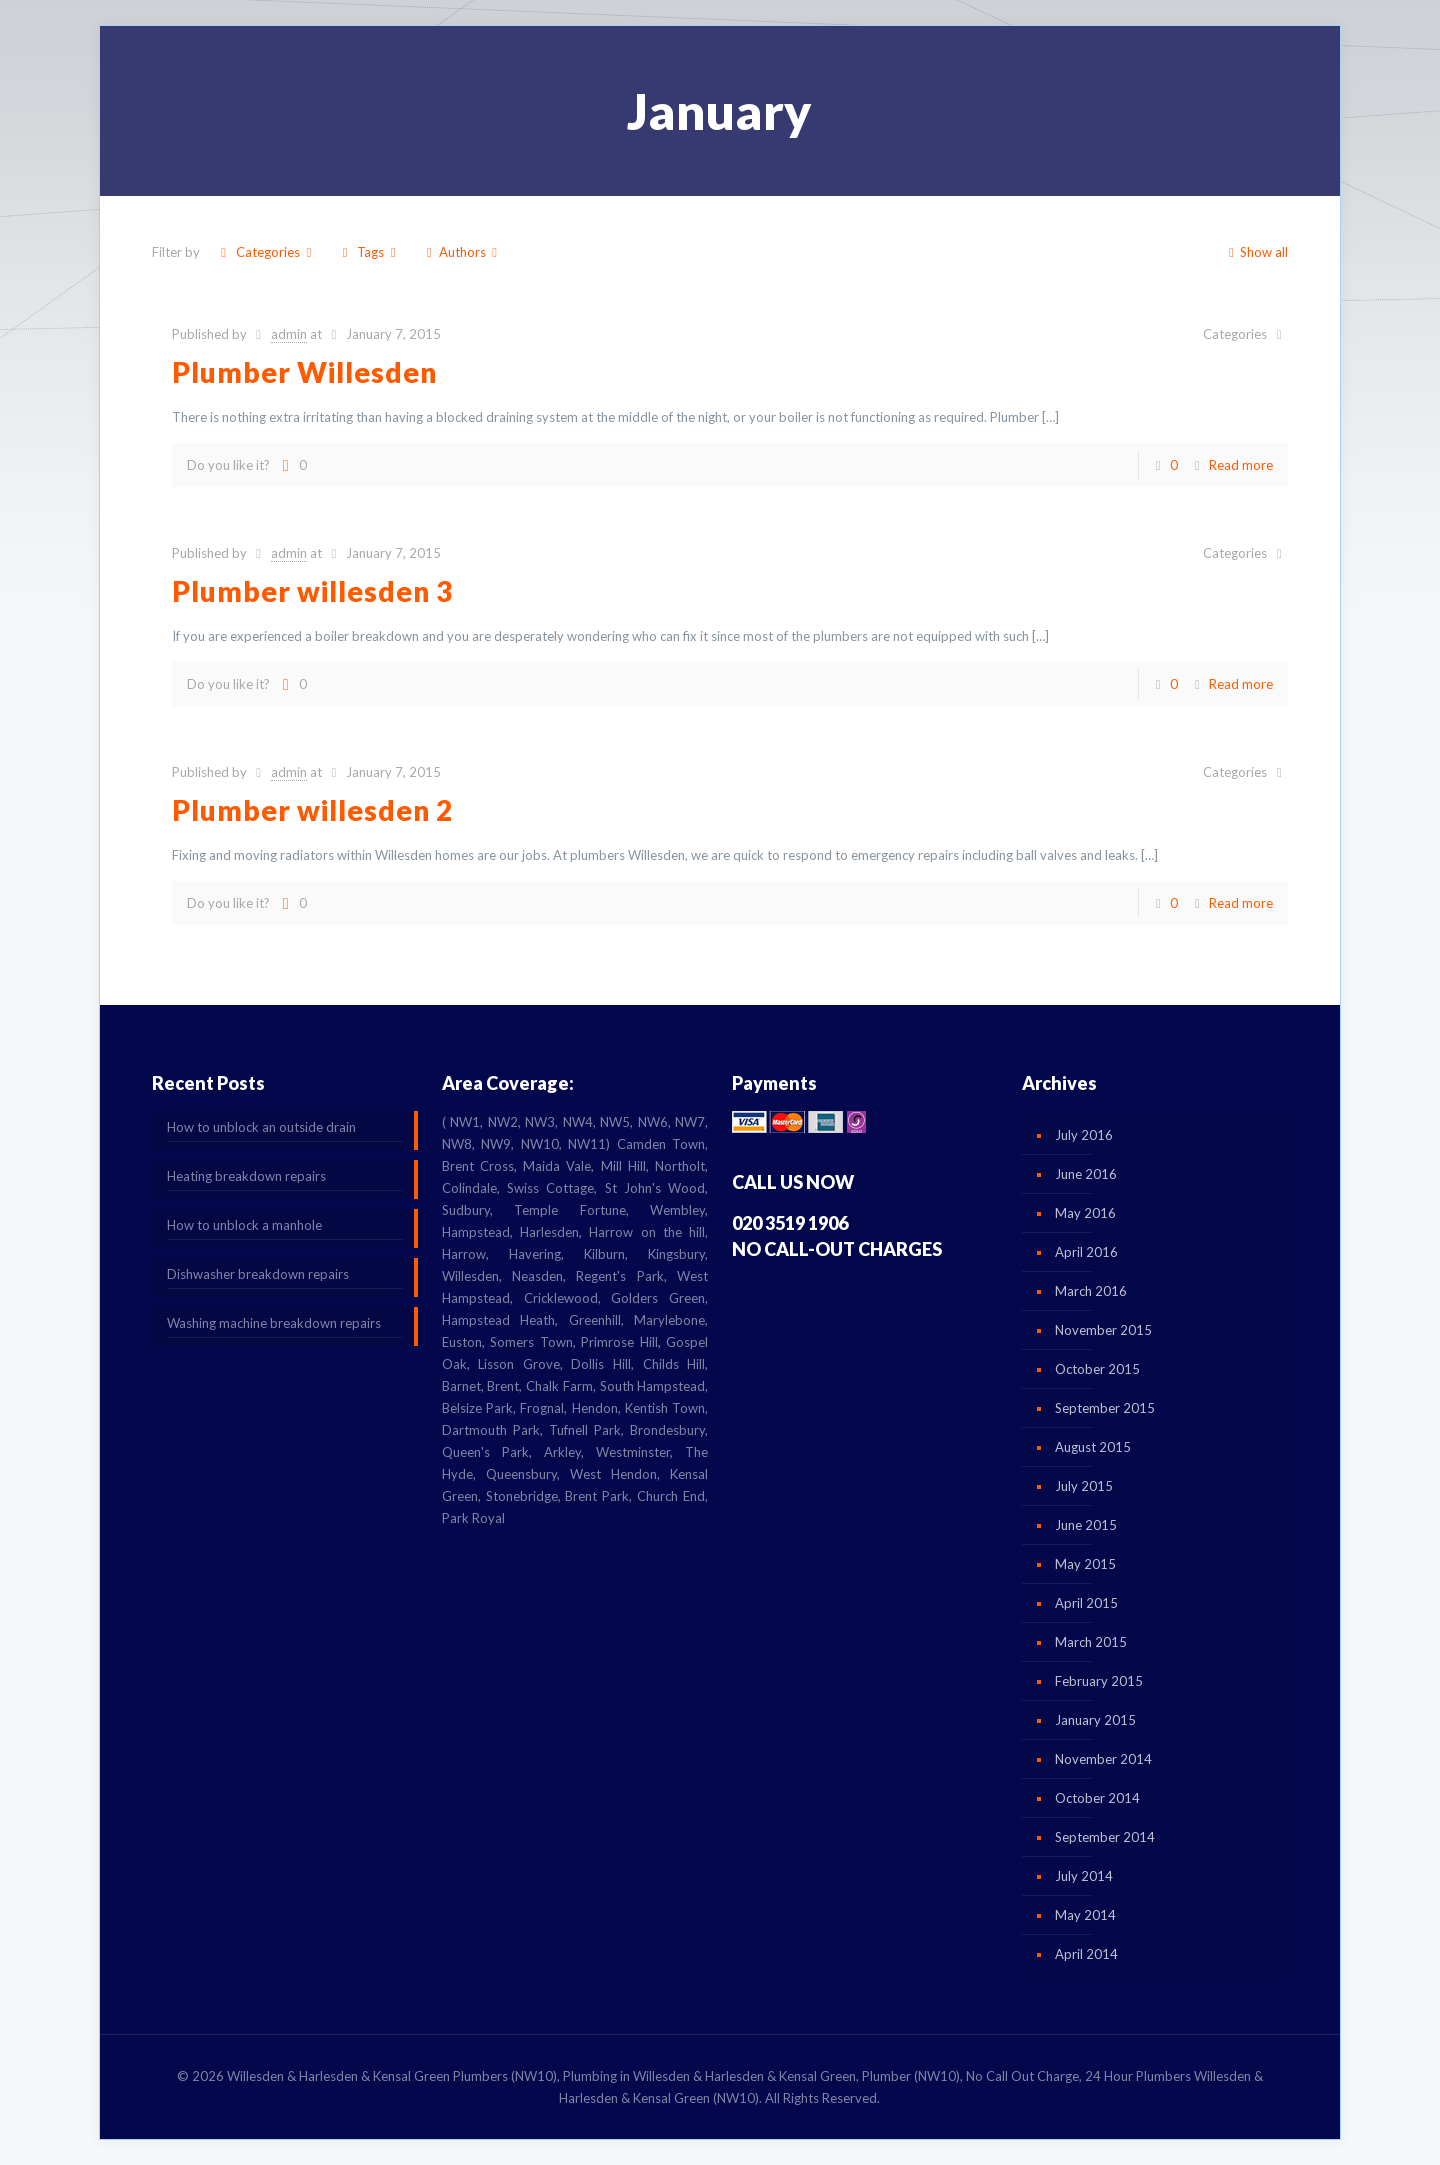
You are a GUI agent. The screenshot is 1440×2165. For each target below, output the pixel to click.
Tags (369, 252)
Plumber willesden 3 (312, 591)
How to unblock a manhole (244, 1225)
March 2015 (1091, 1642)
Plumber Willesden (304, 372)
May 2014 (1085, 1915)
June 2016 (1086, 1174)
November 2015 (1103, 1330)
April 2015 (1086, 1603)
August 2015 (1093, 1447)
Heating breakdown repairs (246, 1176)
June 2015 (1086, 1525)
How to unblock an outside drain (261, 1127)
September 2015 (1105, 1408)
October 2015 (1097, 1369)
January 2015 (1095, 1720)
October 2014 (1097, 1798)
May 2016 (1085, 1213)
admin (289, 334)
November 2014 (1103, 1759)
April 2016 (1086, 1252)
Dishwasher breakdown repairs (258, 1274)
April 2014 (1086, 1954)
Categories (266, 252)
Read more (1241, 465)
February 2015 (1099, 1681)
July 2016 (1084, 1135)
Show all (1255, 252)
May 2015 (1085, 1564)
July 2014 (1084, 1876)
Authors (461, 252)
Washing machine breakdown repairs (274, 1323)
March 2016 (1091, 1291)
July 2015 (1084, 1486)
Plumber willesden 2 (312, 810)
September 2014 (1105, 1837)
